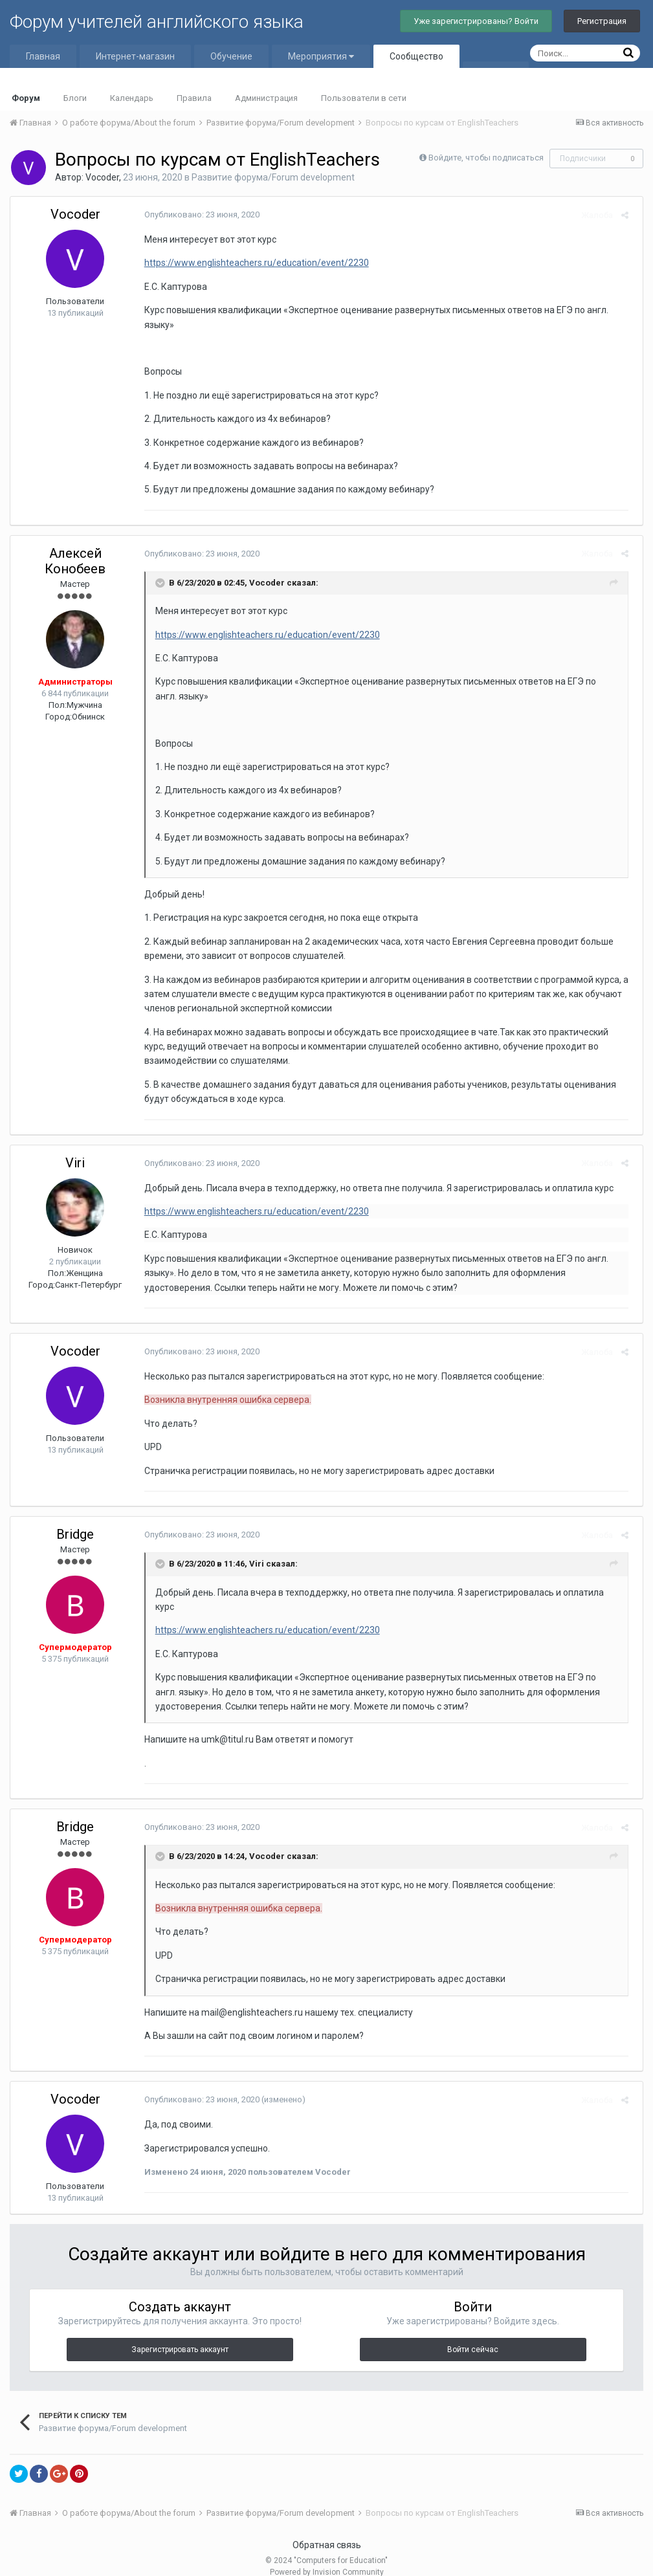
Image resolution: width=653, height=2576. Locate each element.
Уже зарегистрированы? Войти (476, 21)
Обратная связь (327, 2530)
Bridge (75, 1534)
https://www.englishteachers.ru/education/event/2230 (252, 263)
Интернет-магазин (135, 56)
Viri (75, 1163)
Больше (496, 73)
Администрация (266, 98)
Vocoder (102, 177)
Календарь (131, 98)
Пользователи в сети (363, 98)
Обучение (231, 56)
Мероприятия (321, 56)
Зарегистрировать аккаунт (179, 2335)
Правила (194, 98)
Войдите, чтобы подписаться (486, 157)
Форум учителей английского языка (157, 21)
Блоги (75, 98)
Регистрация (601, 21)
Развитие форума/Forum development (273, 177)
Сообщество (416, 56)
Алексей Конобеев (75, 561)
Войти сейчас (472, 2335)
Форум (26, 98)
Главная (43, 56)
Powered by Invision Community (327, 2557)
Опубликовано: (197, 214)
